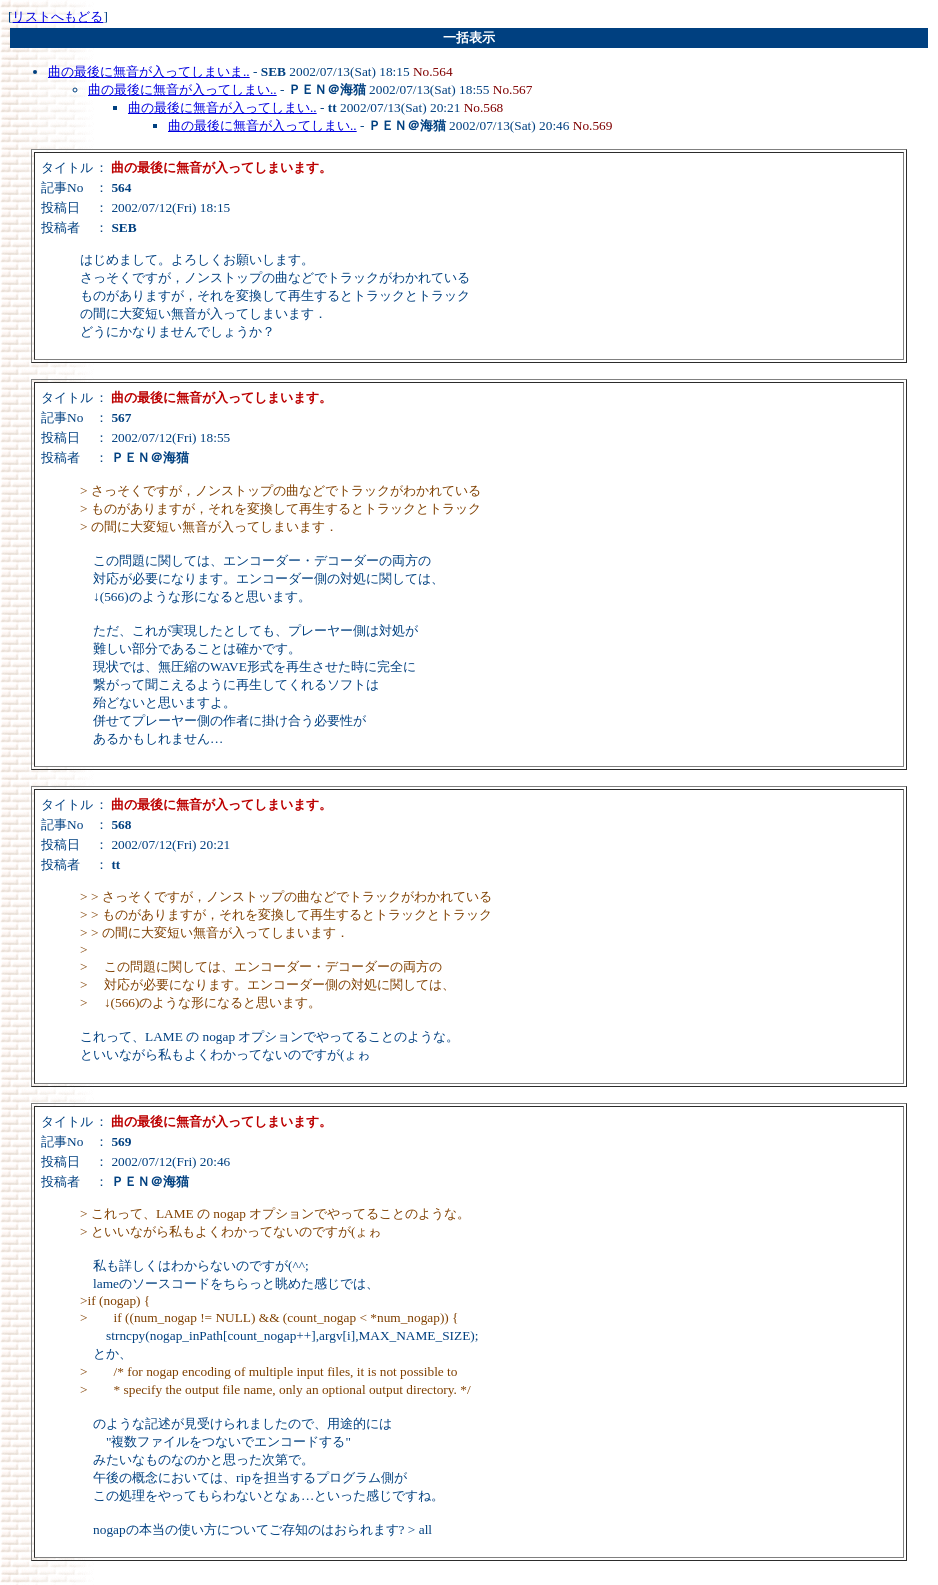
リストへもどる (57, 16)
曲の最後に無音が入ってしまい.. (182, 89)
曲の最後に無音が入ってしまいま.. (149, 71)
